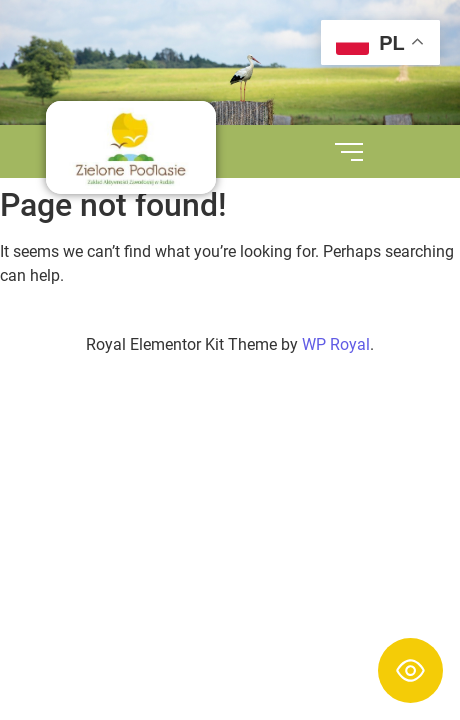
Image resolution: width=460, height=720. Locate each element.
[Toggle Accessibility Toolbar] (410, 670)
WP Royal (336, 344)
